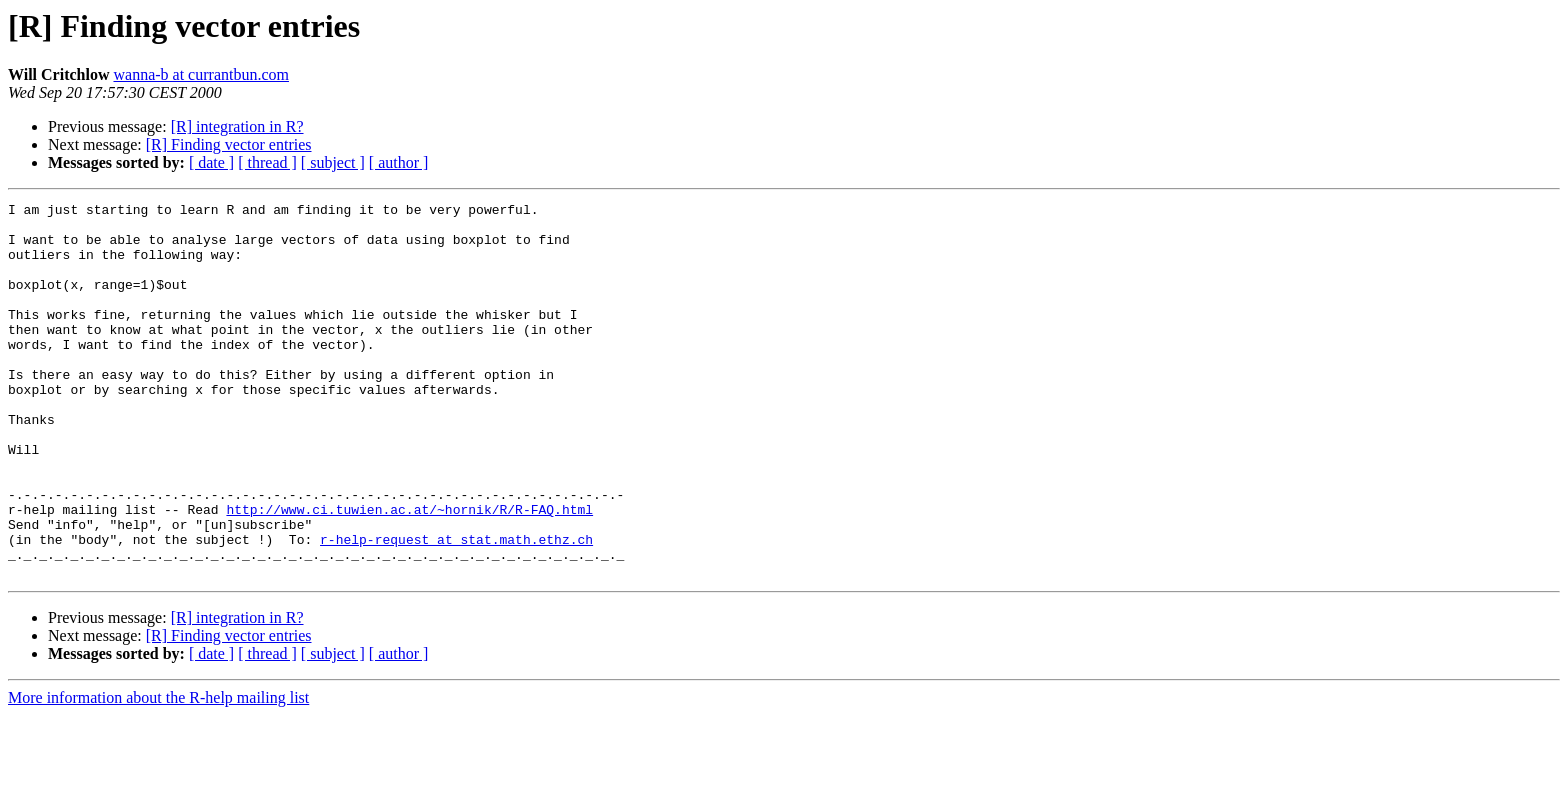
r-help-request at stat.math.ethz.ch (456, 608)
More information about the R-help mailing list (158, 772)
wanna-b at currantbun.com (200, 74)
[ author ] (399, 162)
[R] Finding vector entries (229, 144)
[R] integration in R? (237, 126)
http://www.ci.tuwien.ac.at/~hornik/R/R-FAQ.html (409, 572)
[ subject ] (333, 162)
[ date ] (211, 162)
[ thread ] (267, 162)
